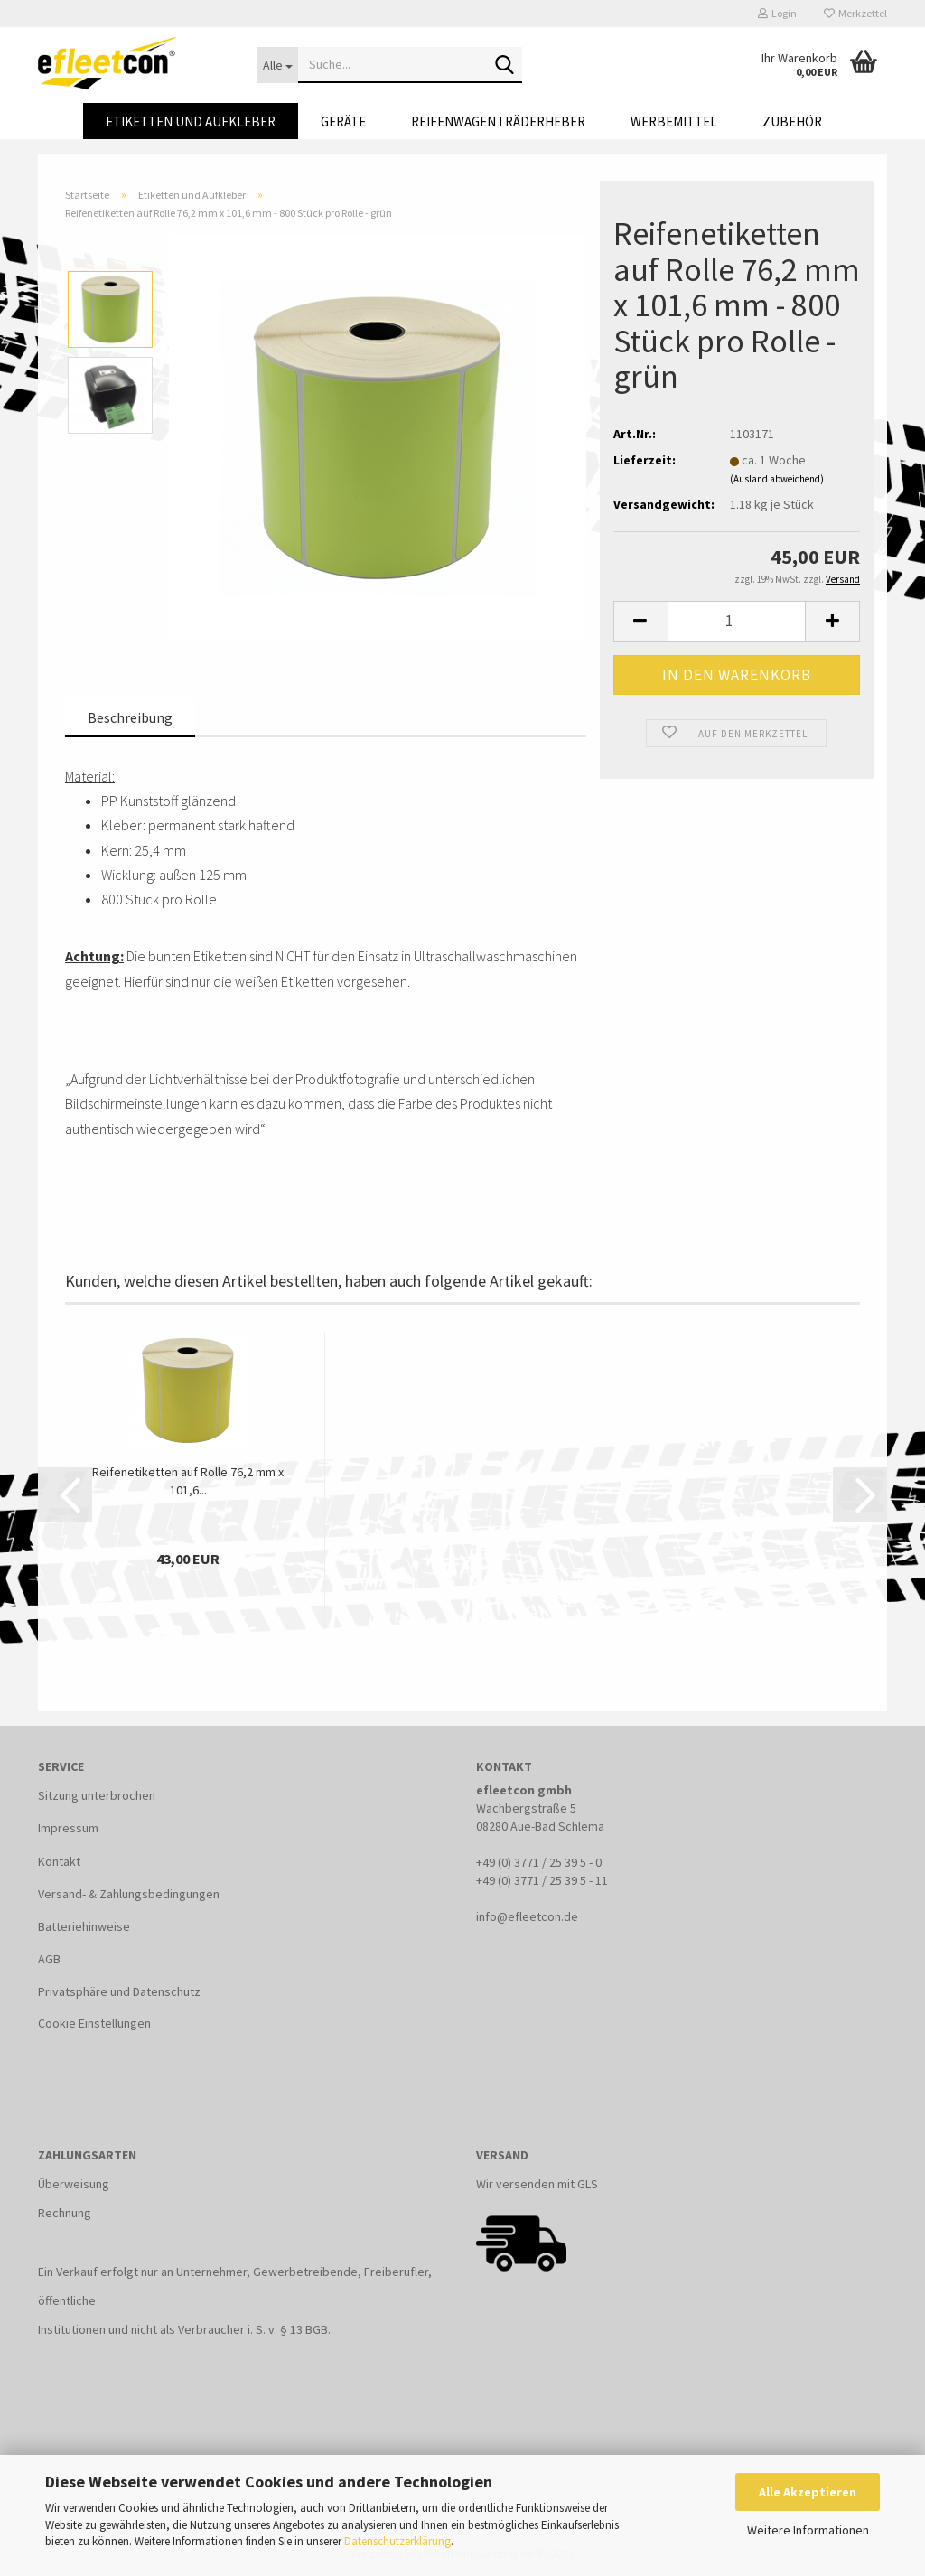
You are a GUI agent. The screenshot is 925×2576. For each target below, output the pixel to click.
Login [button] (777, 13)
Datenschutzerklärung (397, 2541)
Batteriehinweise (84, 1926)
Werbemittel (674, 121)
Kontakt (59, 1861)
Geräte (343, 121)
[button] (640, 621)
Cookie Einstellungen (94, 2023)
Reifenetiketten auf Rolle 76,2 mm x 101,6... (188, 1481)
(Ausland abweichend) (777, 479)
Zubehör (792, 121)
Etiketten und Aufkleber (191, 121)
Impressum (68, 1828)
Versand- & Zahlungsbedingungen (129, 1894)
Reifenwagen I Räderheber (498, 121)
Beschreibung (130, 717)
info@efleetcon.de (527, 1916)
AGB (49, 1959)
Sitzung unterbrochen (96, 1795)
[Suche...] (278, 65)
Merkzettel (855, 13)
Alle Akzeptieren (807, 2492)
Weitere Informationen (808, 2530)
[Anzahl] (737, 621)
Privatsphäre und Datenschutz (119, 1991)
